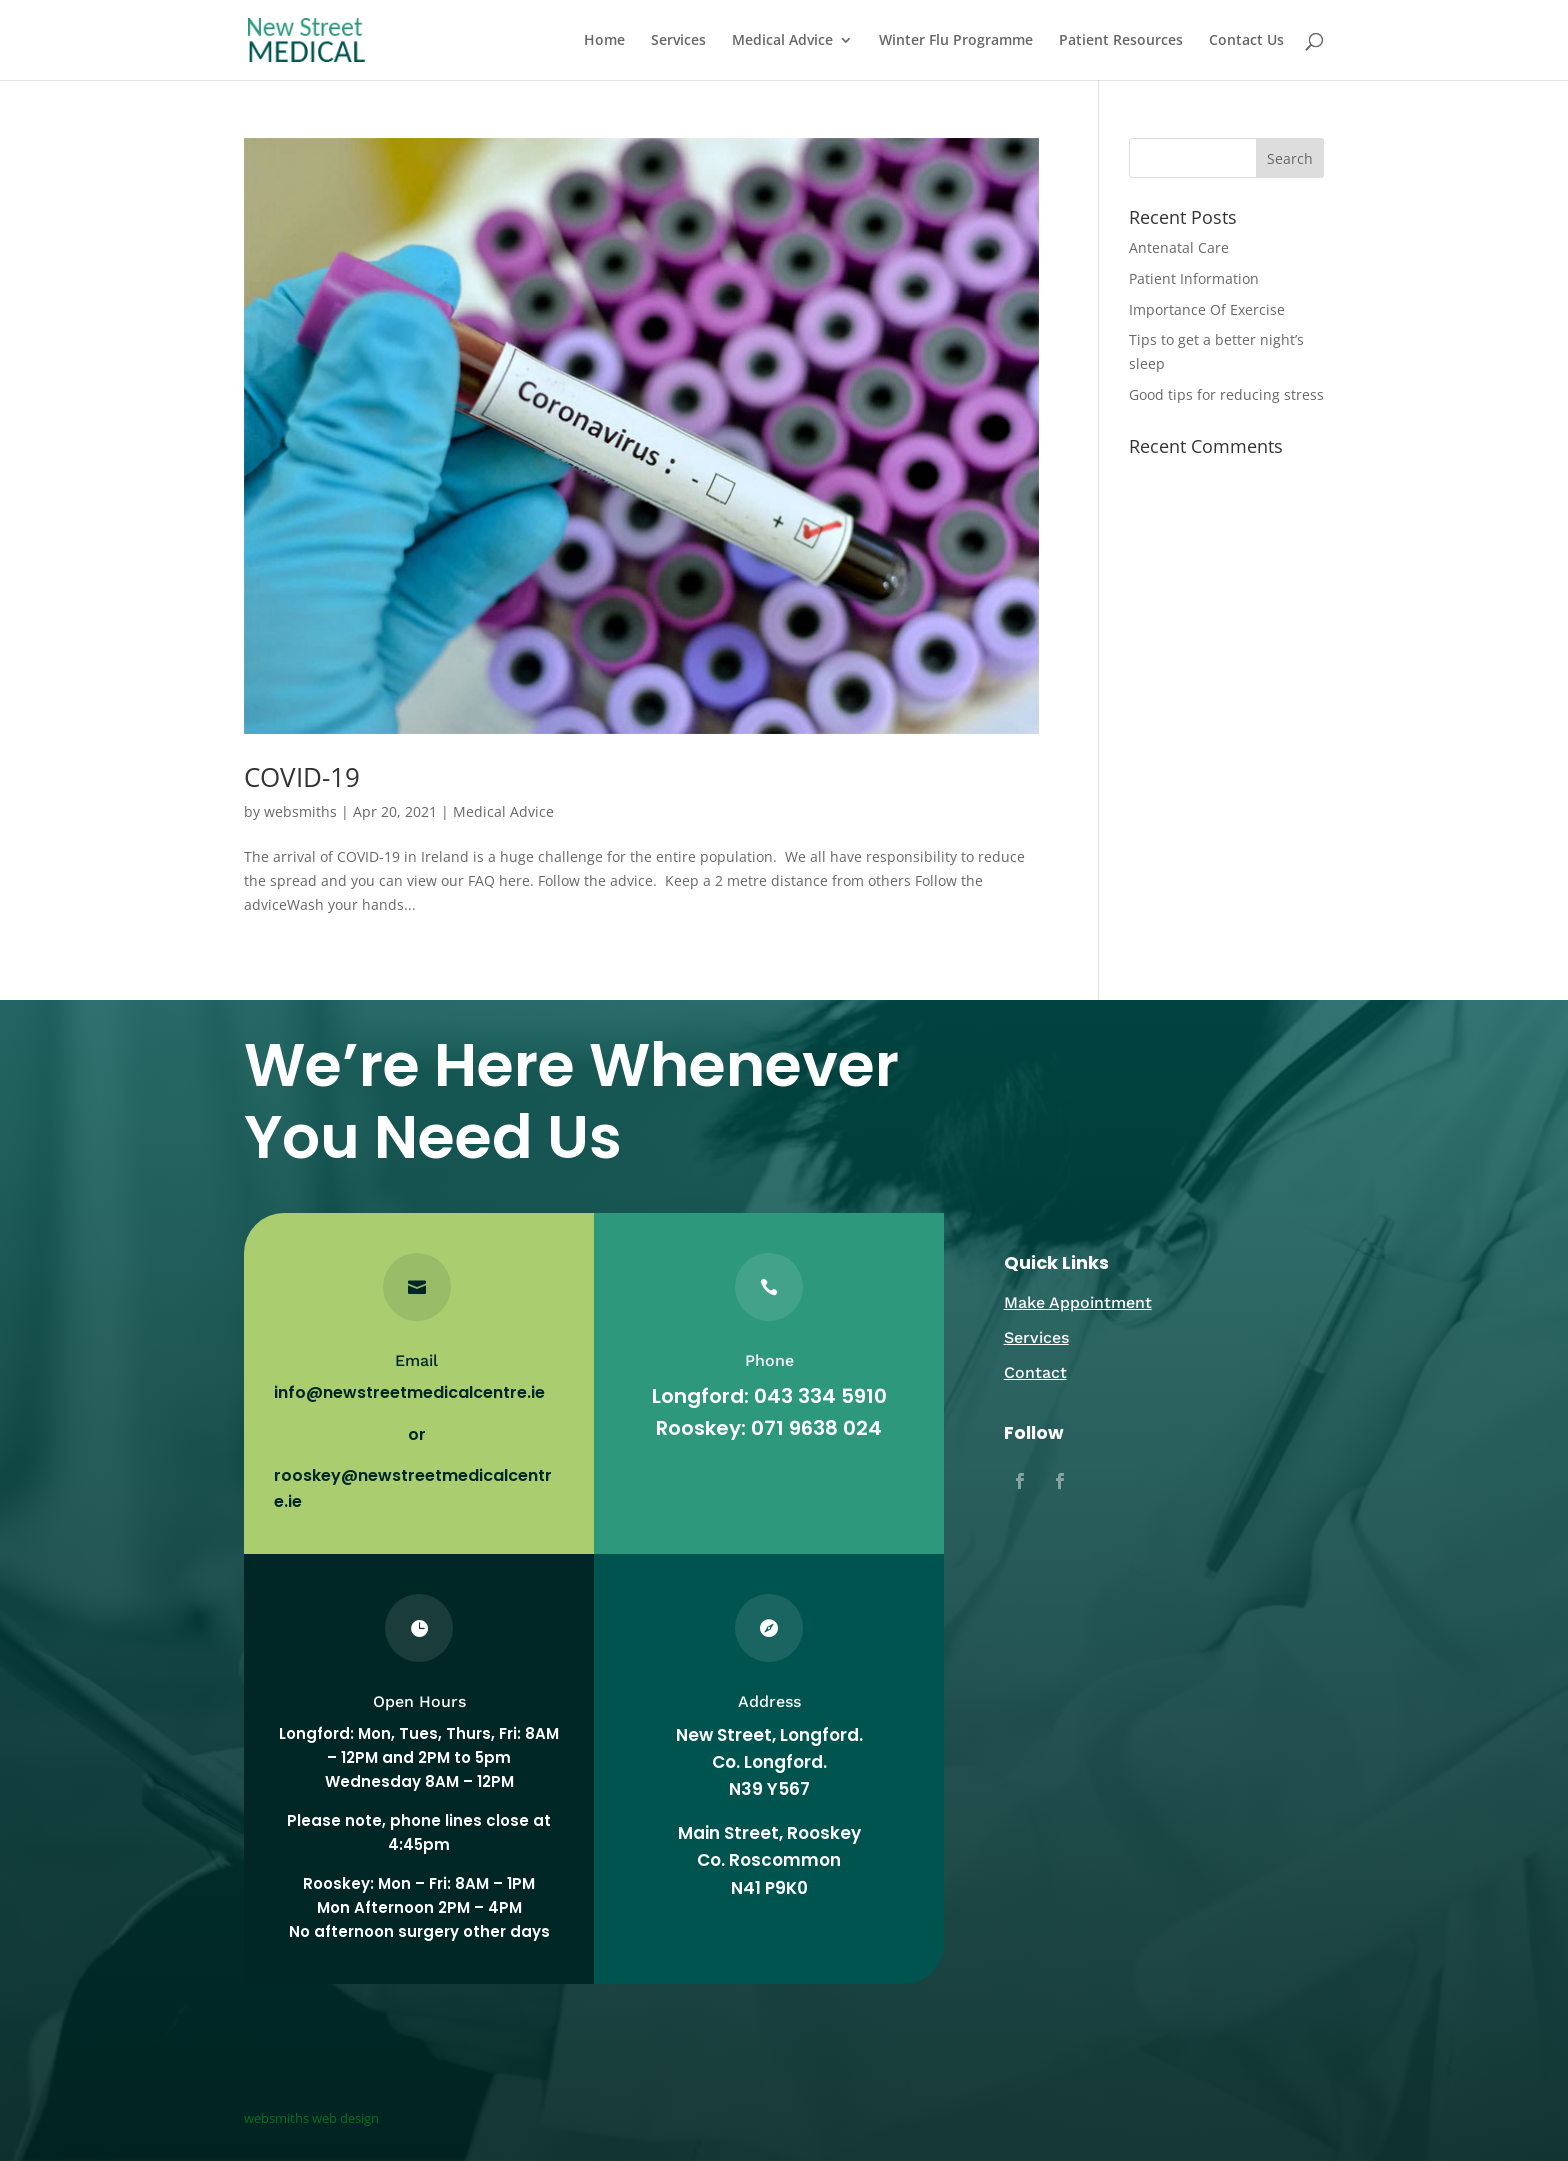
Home (604, 41)
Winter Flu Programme (956, 41)
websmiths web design (311, 2118)
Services (678, 41)
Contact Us (1246, 41)
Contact (1035, 1372)
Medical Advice (782, 41)
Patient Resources (1121, 41)
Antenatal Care (1179, 247)
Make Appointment (1078, 1302)
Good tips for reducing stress (1226, 394)
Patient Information (1194, 278)
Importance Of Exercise (1207, 309)
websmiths (300, 811)
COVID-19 (302, 777)
